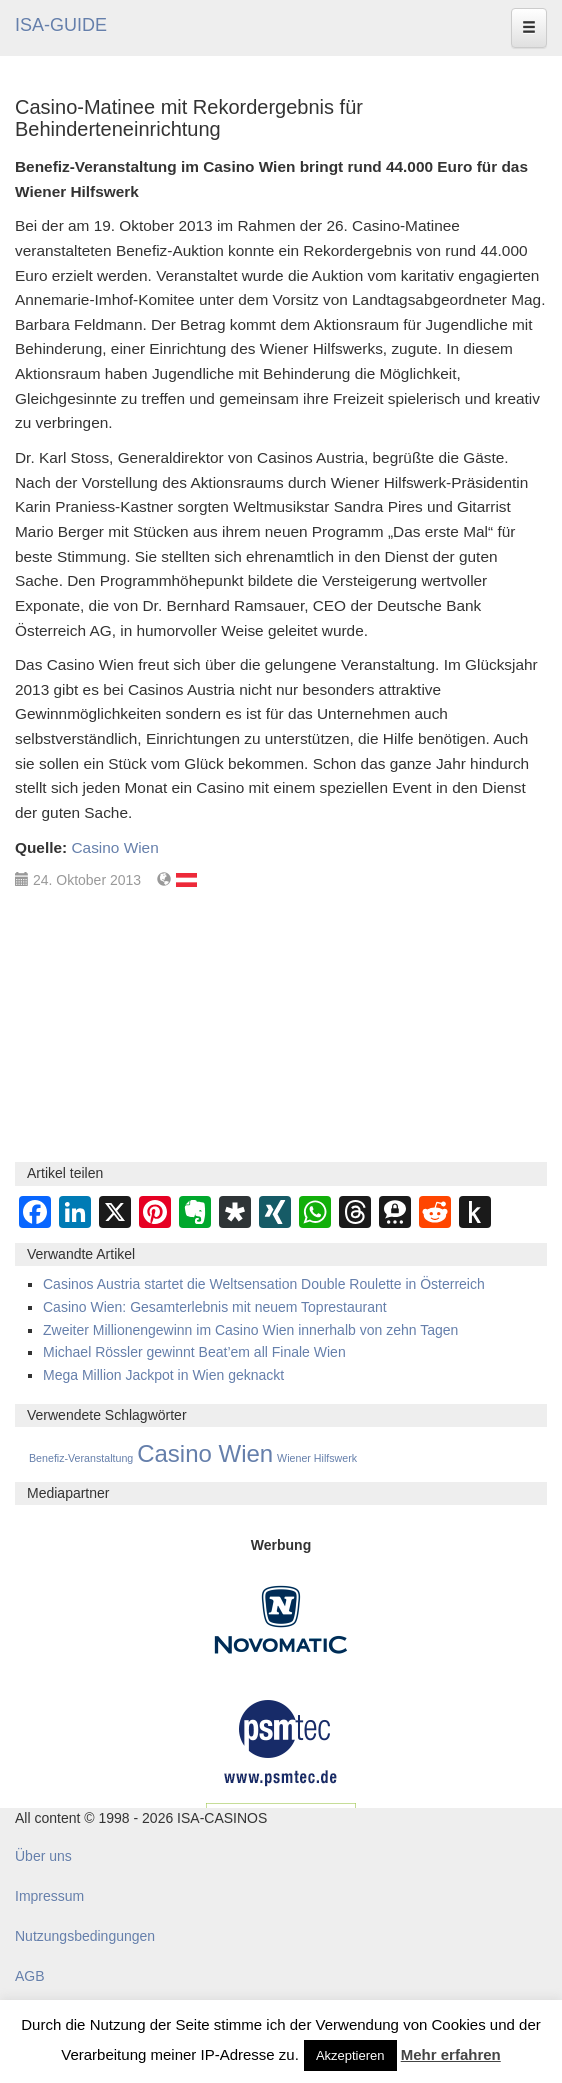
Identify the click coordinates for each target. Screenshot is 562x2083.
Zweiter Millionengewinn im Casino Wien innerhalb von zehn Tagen (250, 1330)
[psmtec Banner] (281, 1740)
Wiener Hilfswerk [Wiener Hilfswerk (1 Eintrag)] (317, 1458)
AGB (30, 1976)
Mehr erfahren (451, 2054)
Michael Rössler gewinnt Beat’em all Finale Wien (194, 1352)
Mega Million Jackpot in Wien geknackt (163, 1375)
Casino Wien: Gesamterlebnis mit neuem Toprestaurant (215, 1307)
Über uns (43, 1856)
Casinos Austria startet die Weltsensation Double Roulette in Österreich (264, 1284)
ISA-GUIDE (61, 25)
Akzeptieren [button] (350, 2055)
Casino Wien (114, 847)
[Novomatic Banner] (281, 1619)
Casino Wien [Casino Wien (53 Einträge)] (205, 1453)
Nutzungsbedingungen (85, 1936)
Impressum (49, 1896)
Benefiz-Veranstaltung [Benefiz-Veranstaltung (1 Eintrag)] (81, 1458)
